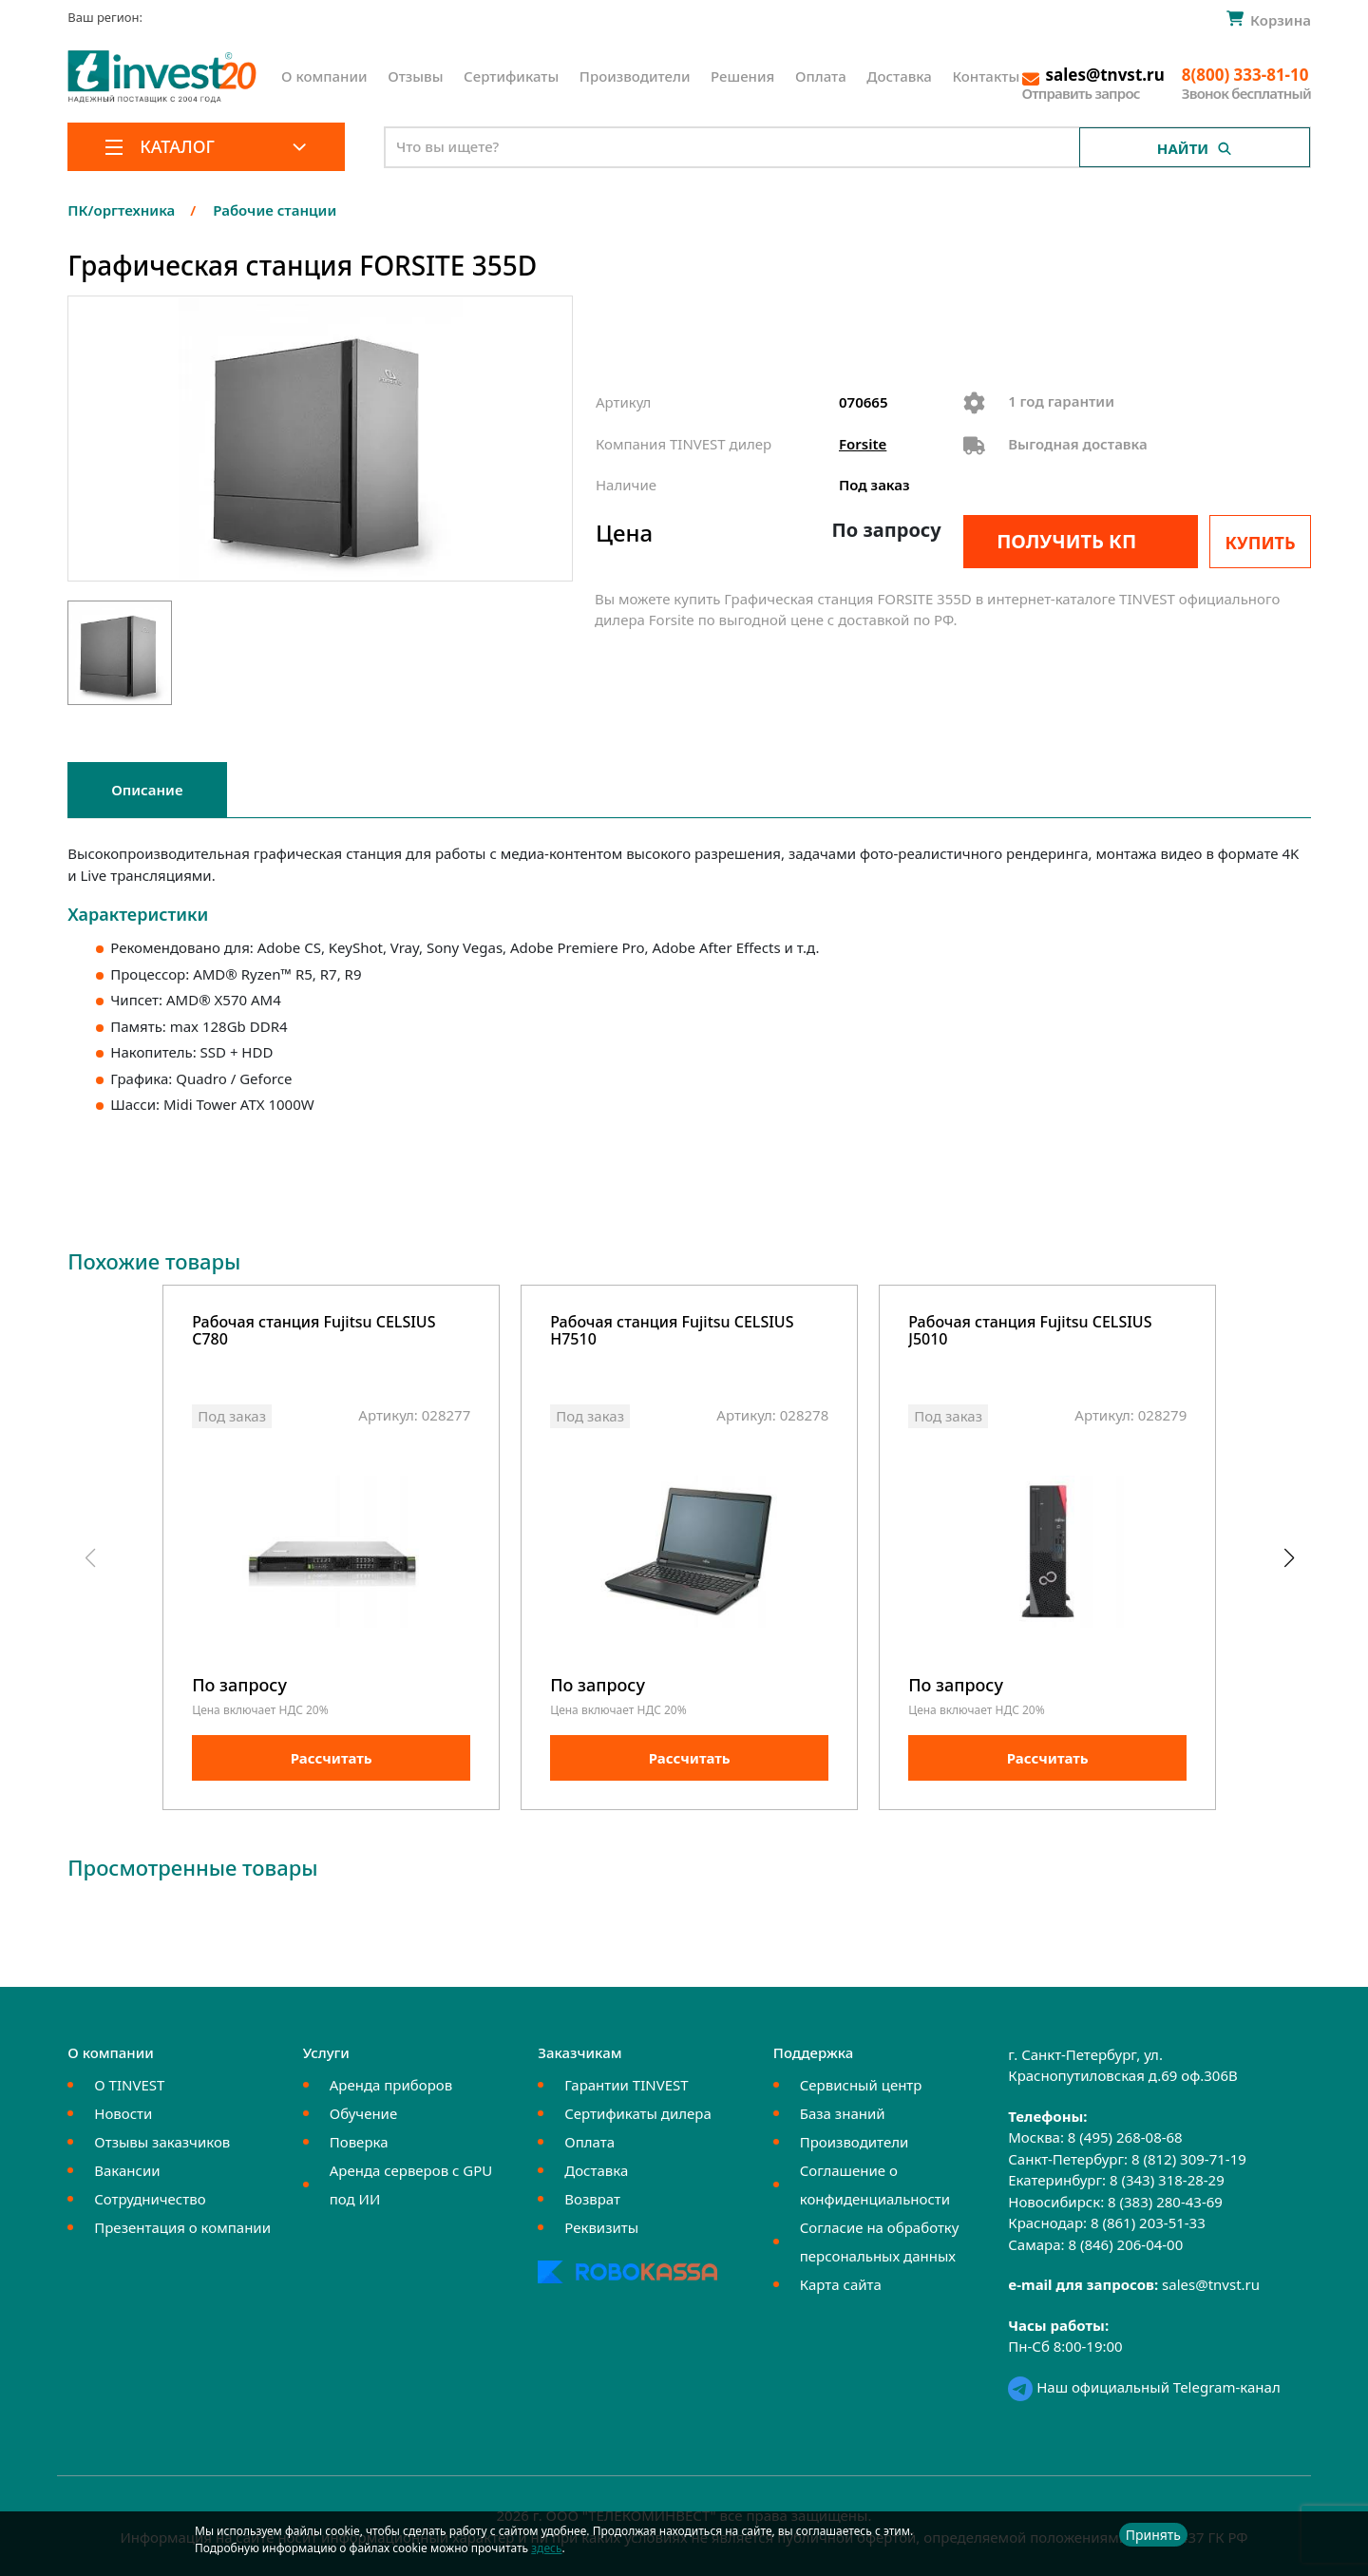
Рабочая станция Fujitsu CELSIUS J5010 (1029, 1331)
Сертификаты (511, 76)
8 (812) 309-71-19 (1188, 2158)
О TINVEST (129, 2084)
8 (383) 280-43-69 (1165, 2201)
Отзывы (415, 76)
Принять (1153, 2535)
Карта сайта (841, 2284)
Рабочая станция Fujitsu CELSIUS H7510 (671, 1331)
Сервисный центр (861, 2084)
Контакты (985, 76)
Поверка (359, 2141)
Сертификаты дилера (638, 2113)
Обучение (363, 2113)
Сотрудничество (149, 2198)
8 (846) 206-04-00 (1125, 2244)
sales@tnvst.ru (1211, 2284)
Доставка (899, 76)
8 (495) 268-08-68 (1125, 2137)
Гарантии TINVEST (626, 2084)
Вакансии (127, 2170)
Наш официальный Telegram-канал (1144, 2386)
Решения (742, 76)
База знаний (842, 2113)
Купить (1261, 542)
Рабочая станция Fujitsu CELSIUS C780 (313, 1331)
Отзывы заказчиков (162, 2141)
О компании (324, 76)
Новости (123, 2113)
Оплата (820, 76)
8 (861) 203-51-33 (1148, 2222)
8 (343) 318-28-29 (1167, 2179)
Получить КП (1066, 541)
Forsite (862, 443)
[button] (1289, 1558)
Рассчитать (331, 1757)
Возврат (592, 2198)
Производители (635, 76)
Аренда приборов (391, 2084)
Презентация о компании (182, 2227)
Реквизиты (601, 2227)
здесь (546, 2548)
